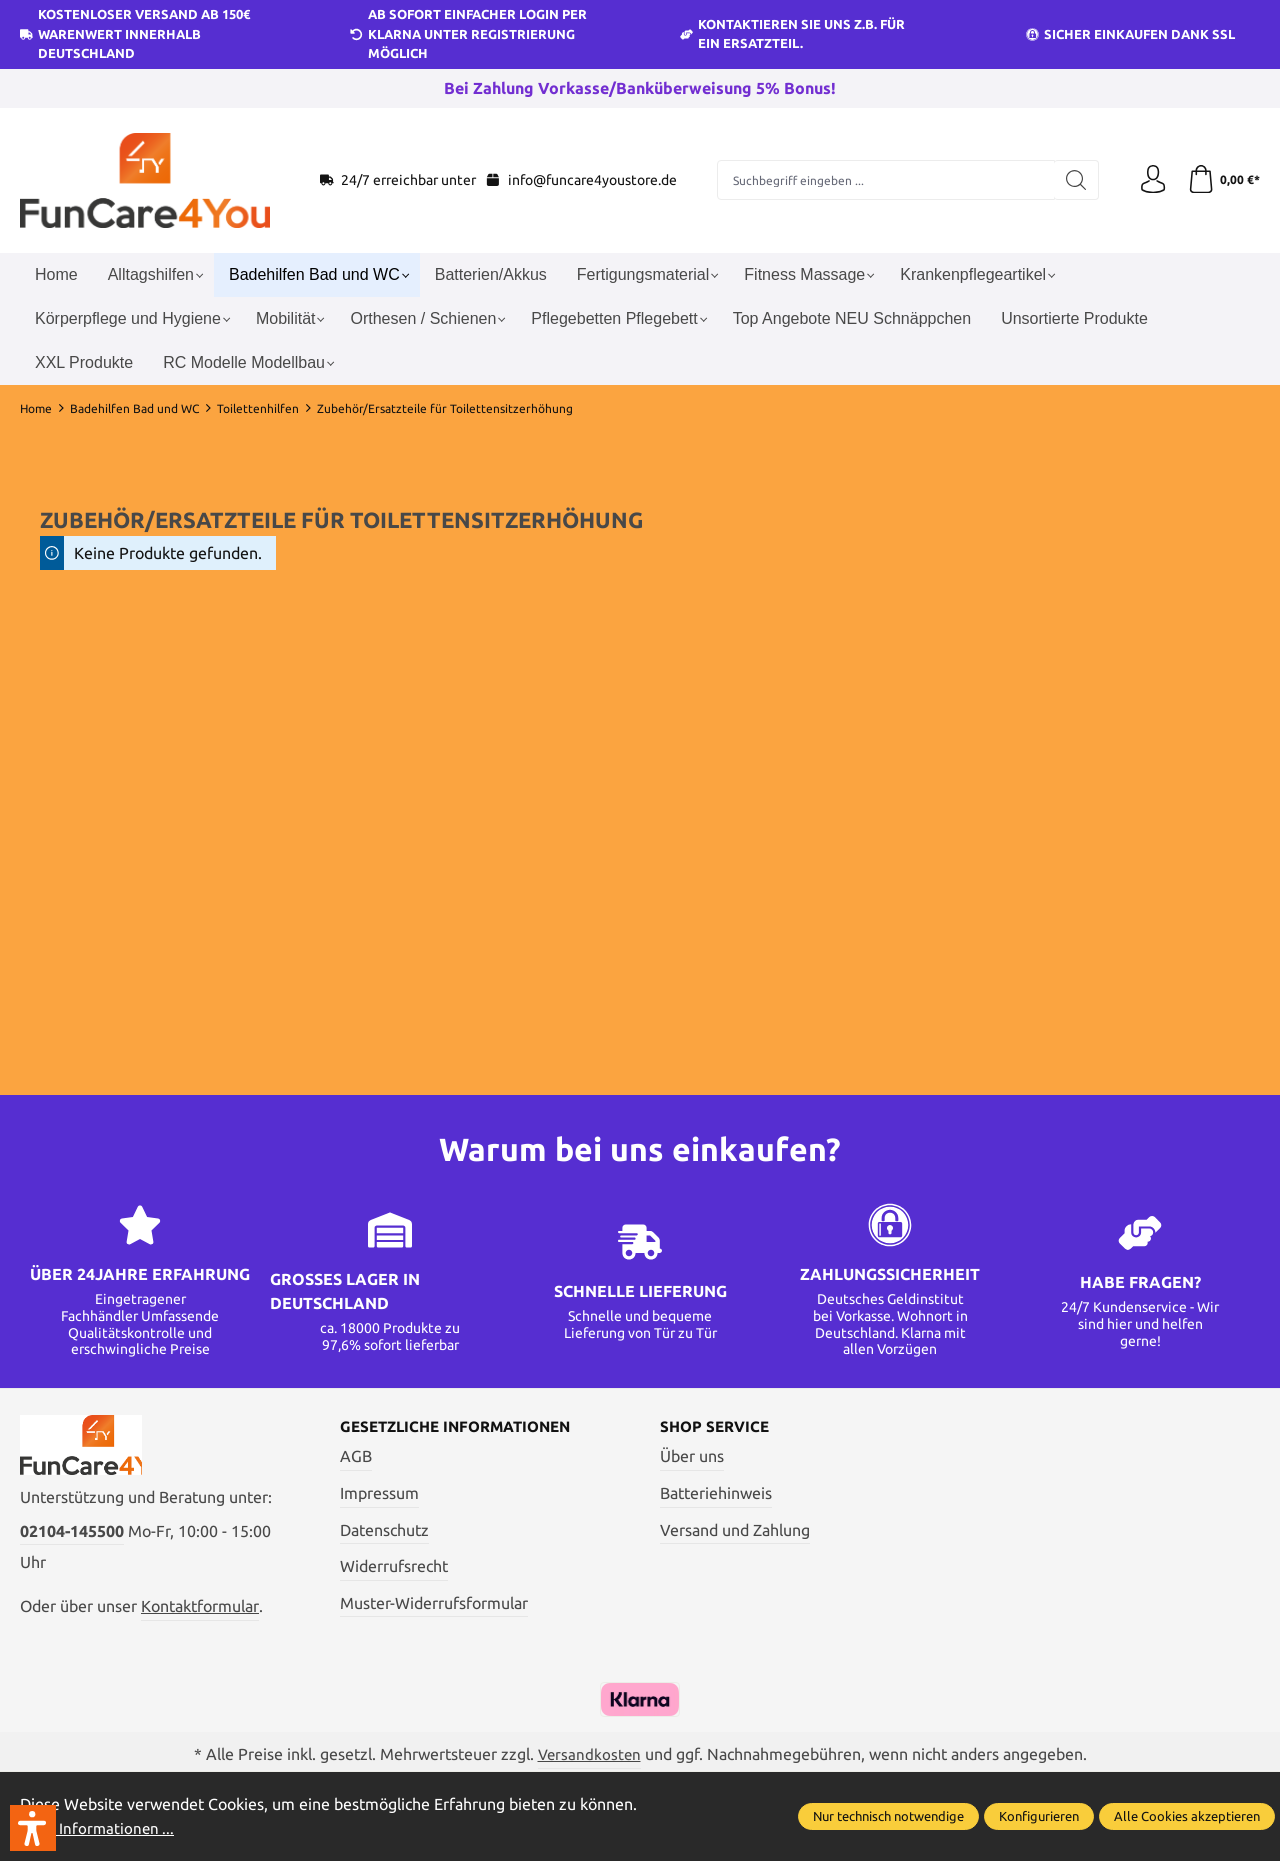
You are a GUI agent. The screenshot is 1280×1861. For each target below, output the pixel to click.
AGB (356, 1457)
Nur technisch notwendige (888, 1817)
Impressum (379, 1494)
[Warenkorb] (1222, 180)
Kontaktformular (200, 1611)
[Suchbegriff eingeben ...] (884, 180)
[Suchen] (1072, 180)
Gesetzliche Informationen (463, 1427)
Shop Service (717, 1427)
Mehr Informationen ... (100, 1829)
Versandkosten (589, 1757)
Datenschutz (384, 1530)
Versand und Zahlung (735, 1530)
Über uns (692, 1457)
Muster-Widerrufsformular (434, 1603)
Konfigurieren (1039, 1817)
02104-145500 (72, 1535)
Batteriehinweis (716, 1494)
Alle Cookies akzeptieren (1187, 1817)
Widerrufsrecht (394, 1567)
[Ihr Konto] (1150, 180)
